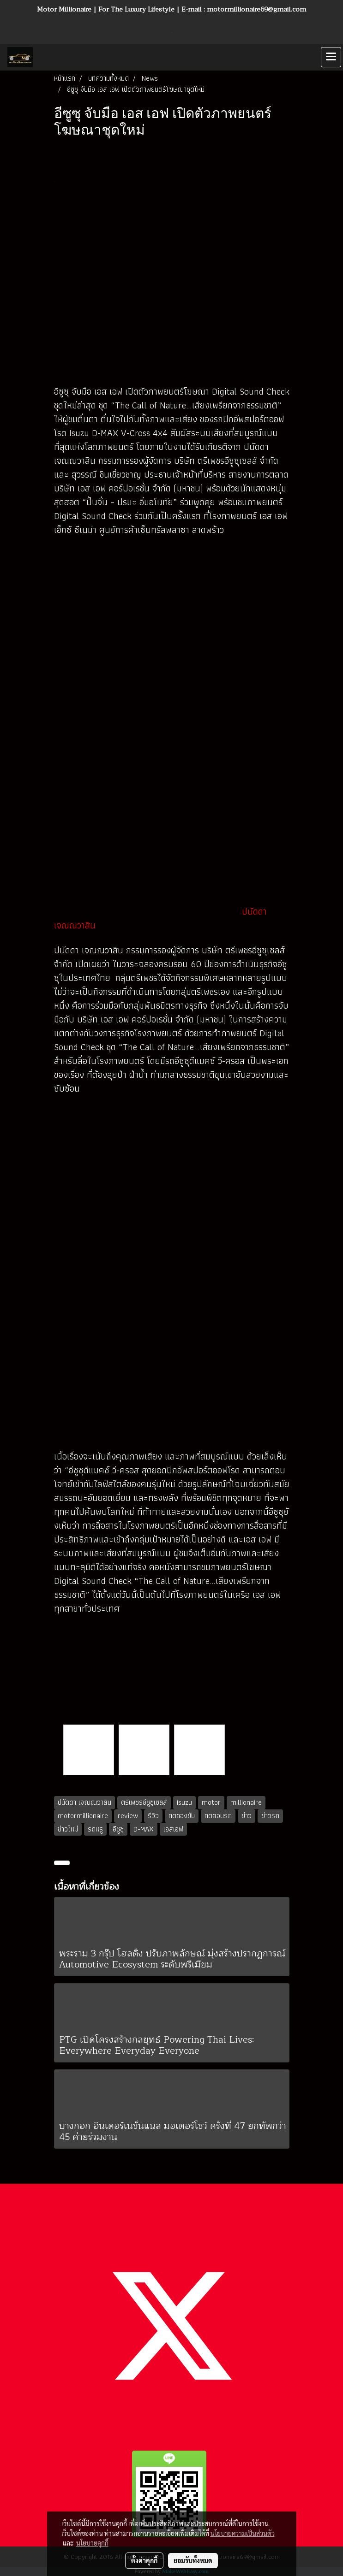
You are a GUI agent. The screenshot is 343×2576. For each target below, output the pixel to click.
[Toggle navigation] (331, 57)
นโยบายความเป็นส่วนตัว (243, 2533)
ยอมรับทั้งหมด (193, 2560)
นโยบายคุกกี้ (92, 2543)
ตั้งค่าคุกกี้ (144, 2560)
